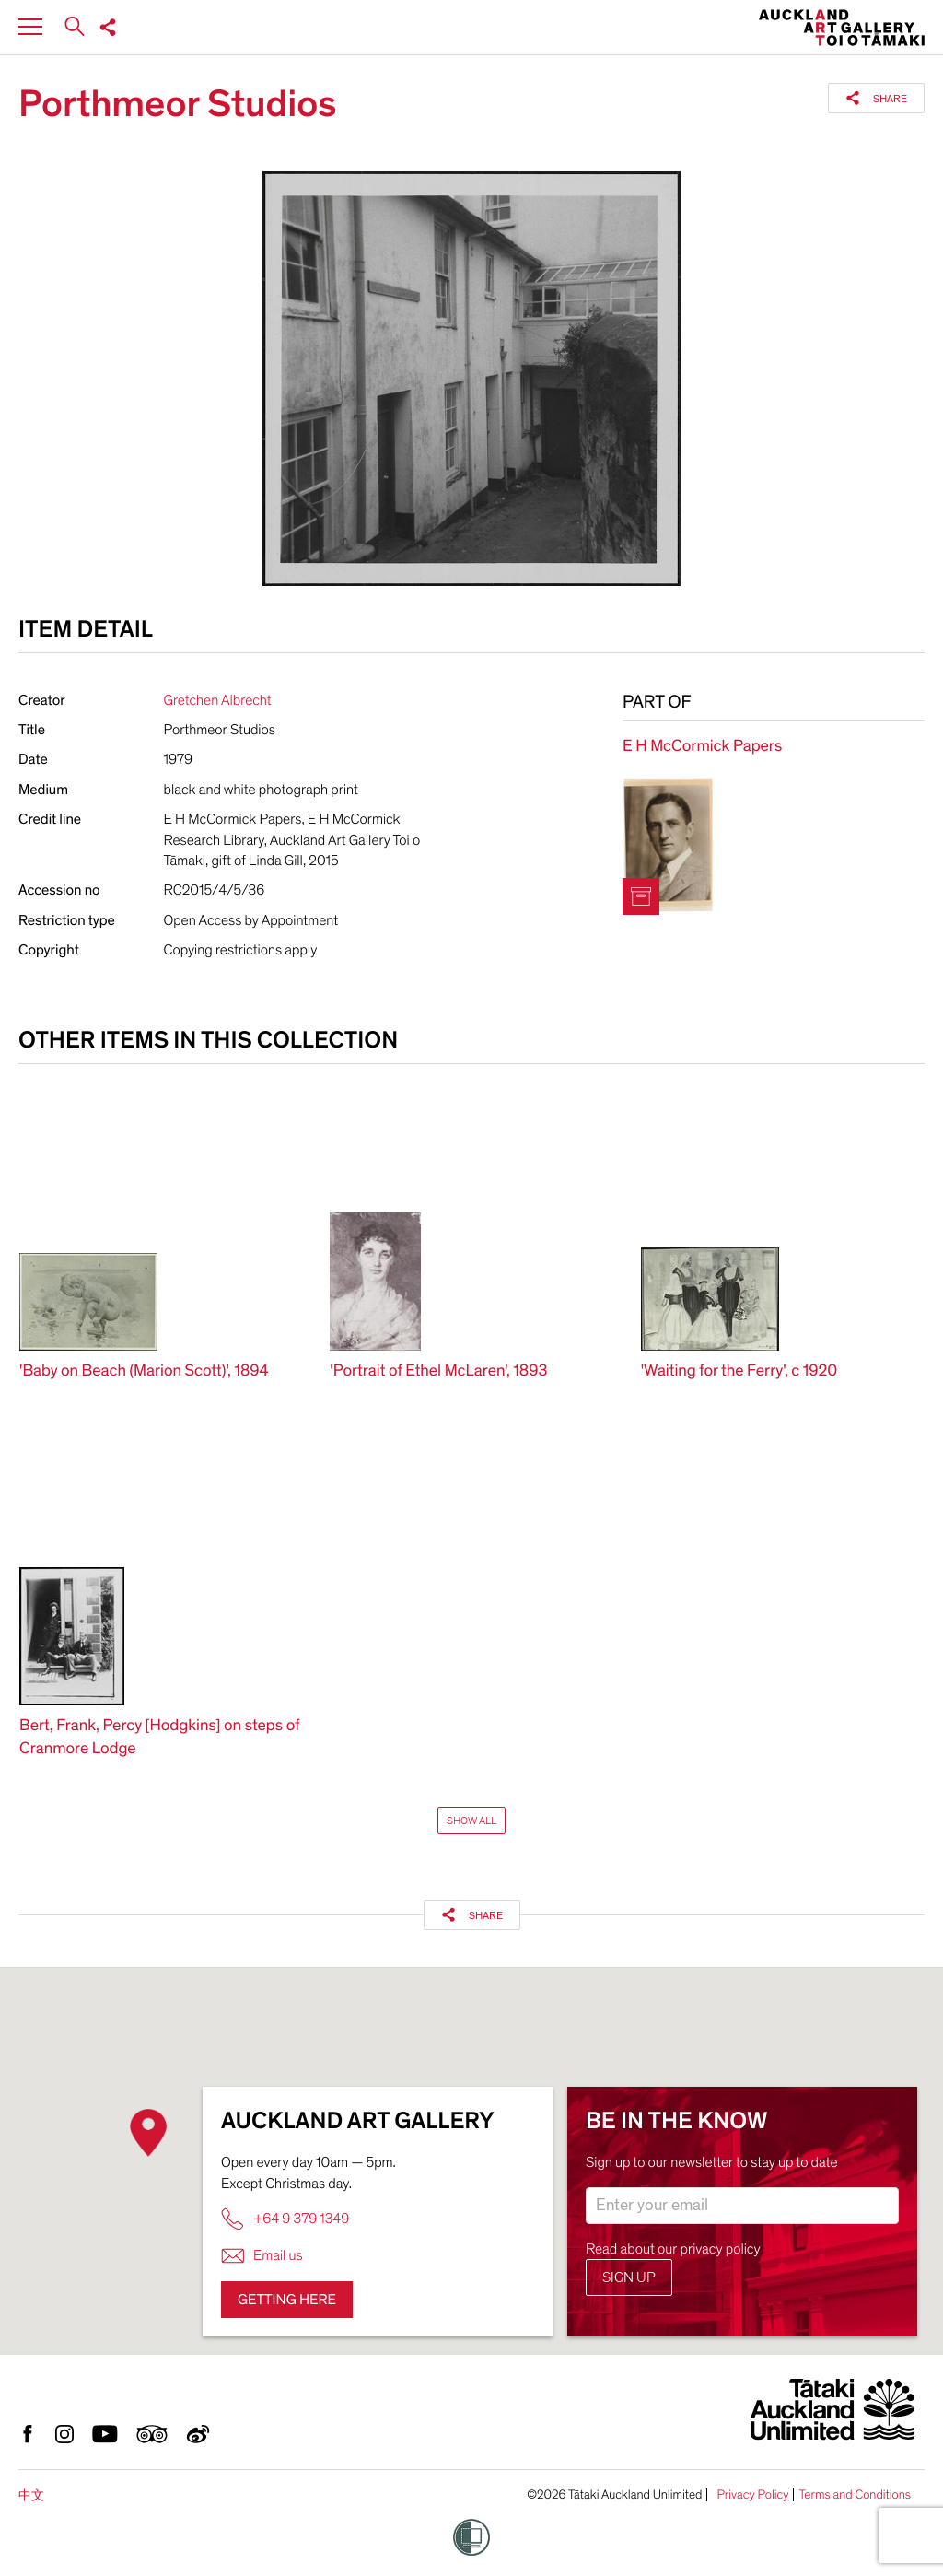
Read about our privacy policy (673, 2249)
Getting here (287, 2299)
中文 (31, 2495)
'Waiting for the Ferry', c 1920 (739, 1371)
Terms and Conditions (854, 2494)
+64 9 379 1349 (285, 2219)
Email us (262, 2255)
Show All (471, 1820)
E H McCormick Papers (702, 746)
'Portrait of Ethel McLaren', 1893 (438, 1371)
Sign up (629, 2277)
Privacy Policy (752, 2494)
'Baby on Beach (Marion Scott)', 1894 (144, 1371)
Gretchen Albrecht (218, 700)
